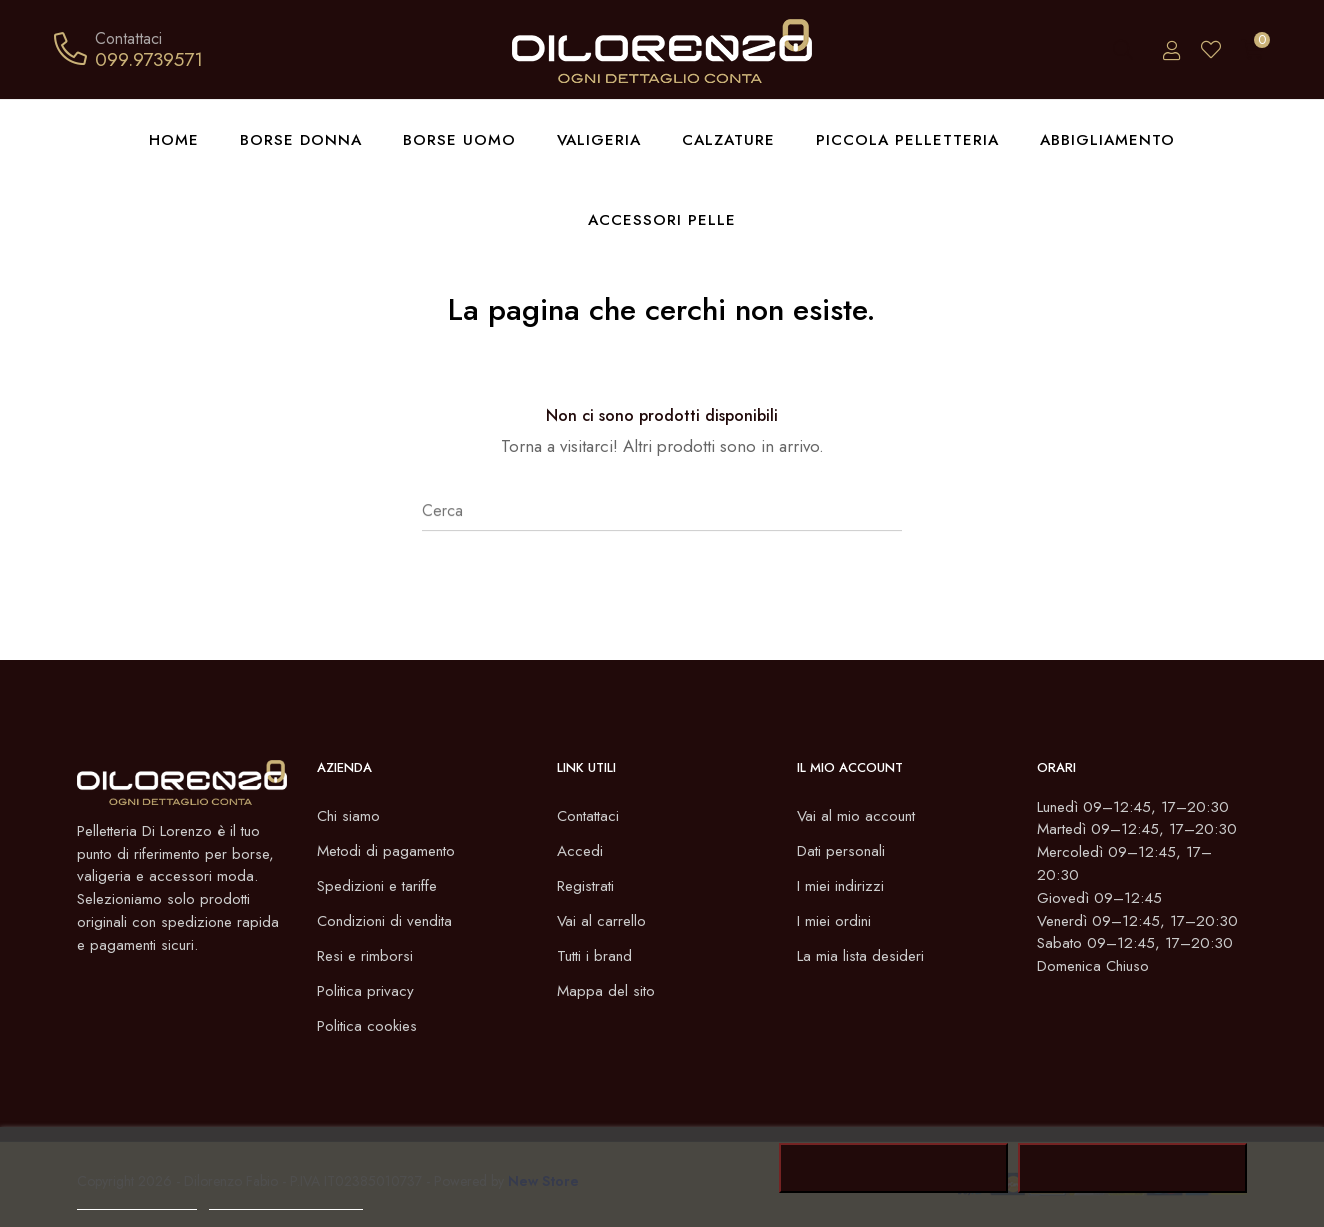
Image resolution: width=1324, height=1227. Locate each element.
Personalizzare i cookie (286, 1200)
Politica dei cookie (137, 1200)
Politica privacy (367, 990)
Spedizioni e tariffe (381, 885)
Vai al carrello (602, 920)
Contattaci (590, 815)
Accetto (1133, 1168)
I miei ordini (835, 920)
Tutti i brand (596, 955)
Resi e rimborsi (367, 955)
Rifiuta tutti (893, 1168)
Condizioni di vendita (387, 920)
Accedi (581, 850)
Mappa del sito (607, 990)
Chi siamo (349, 815)
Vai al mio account (858, 815)
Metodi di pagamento (389, 850)
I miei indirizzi (842, 885)
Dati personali (843, 850)
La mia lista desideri (863, 955)
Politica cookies (369, 1025)
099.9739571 (149, 59)
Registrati (588, 885)
